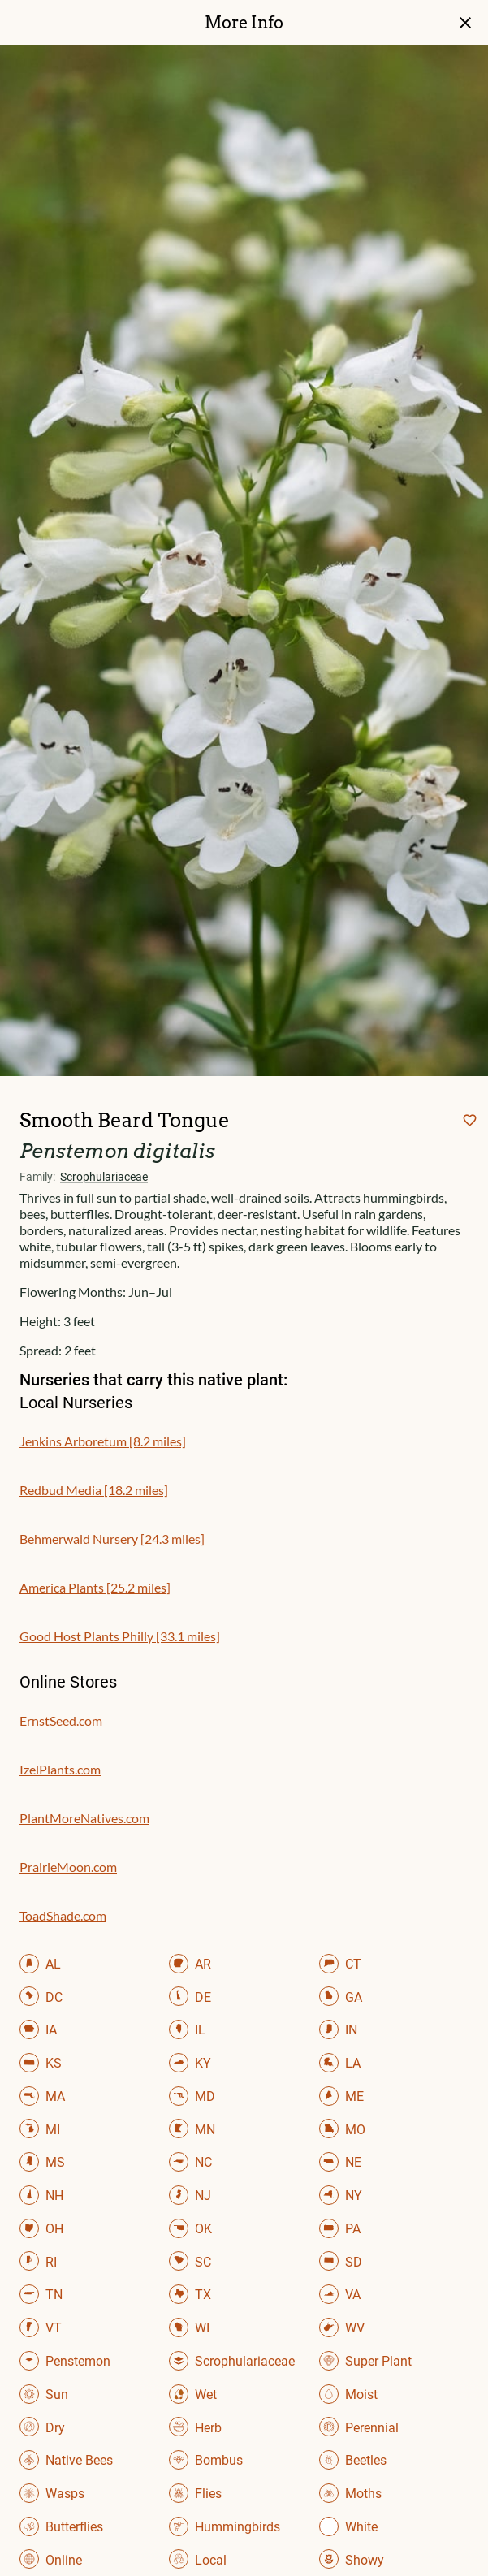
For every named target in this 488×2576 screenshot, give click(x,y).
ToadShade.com (62, 1915)
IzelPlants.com (60, 1769)
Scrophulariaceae (104, 1176)
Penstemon (74, 1151)
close (465, 22)
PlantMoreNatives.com (84, 1818)
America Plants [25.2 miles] (95, 1587)
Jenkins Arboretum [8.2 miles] (102, 1441)
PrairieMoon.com (68, 1866)
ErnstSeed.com (60, 1720)
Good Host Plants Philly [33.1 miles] (119, 1636)
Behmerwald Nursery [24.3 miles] (112, 1538)
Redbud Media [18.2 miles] (93, 1490)
